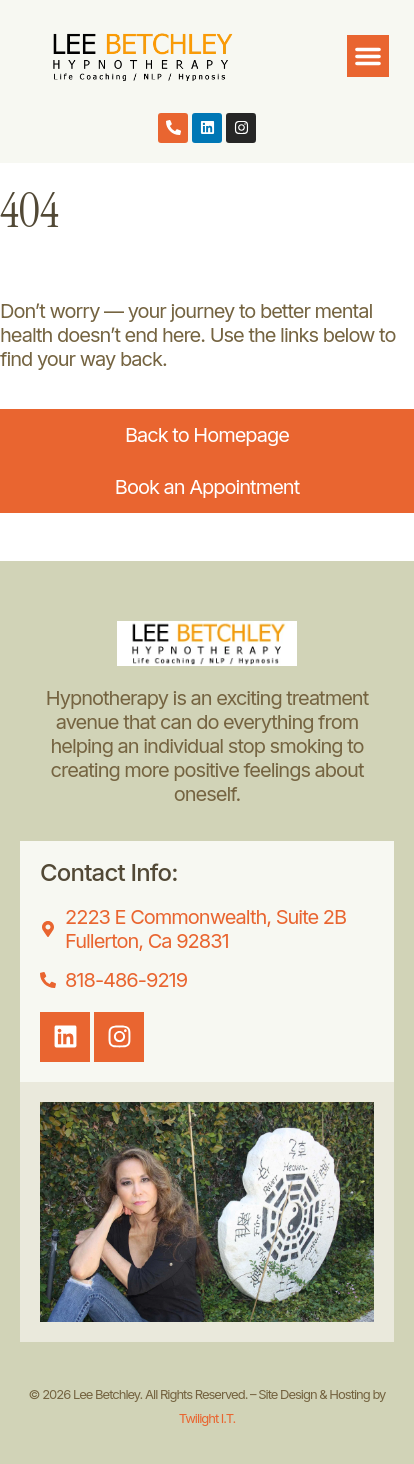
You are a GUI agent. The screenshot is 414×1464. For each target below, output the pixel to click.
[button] (368, 56)
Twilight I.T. (207, 1418)
